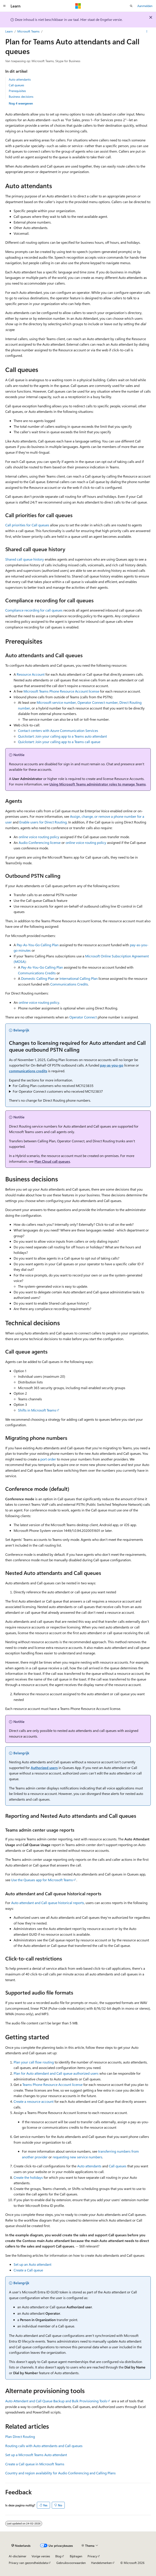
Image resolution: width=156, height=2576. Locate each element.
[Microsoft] (78, 6)
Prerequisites (17, 91)
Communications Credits (37, 973)
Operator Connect (83, 1017)
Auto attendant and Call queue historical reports (47, 1902)
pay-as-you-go (111, 1065)
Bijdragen (76, 2556)
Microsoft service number (56, 702)
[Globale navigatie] (4, 6)
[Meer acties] (147, 31)
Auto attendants (20, 79)
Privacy (92, 2556)
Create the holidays (28, 2177)
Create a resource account (34, 2101)
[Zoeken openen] (131, 6)
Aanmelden (144, 6)
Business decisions (21, 96)
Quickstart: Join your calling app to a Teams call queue (59, 741)
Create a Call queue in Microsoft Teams (34, 2464)
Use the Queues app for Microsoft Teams (42, 1879)
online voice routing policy (39, 836)
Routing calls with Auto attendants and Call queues (43, 2445)
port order (48, 1459)
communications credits (28, 1071)
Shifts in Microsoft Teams (37, 1410)
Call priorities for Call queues (27, 525)
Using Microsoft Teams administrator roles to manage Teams (97, 784)
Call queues (16, 85)
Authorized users (44, 1767)
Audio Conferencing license (40, 842)
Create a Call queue (28, 2270)
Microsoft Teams (28, 31)
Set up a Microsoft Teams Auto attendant (36, 2454)
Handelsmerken (101, 2563)
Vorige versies (41, 2556)
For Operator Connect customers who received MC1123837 (58, 1091)
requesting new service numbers (77, 2157)
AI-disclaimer (17, 2556)
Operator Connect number (97, 702)
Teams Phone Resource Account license (52, 2084)
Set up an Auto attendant (32, 2264)
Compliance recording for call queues (34, 610)
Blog (58, 2556)
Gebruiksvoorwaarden (71, 2563)
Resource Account (31, 674)
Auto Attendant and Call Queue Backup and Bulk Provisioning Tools (56, 2401)
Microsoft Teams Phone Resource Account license (61, 691)
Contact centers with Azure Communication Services (58, 730)
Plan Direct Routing (20, 2436)
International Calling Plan (78, 978)
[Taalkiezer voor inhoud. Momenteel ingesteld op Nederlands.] (21, 2545)
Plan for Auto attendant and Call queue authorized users (56, 2073)
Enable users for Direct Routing (43, 822)
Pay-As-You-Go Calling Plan (38, 944)
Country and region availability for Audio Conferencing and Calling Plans (60, 2473)
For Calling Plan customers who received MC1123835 (53, 1085)
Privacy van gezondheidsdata (28, 2563)
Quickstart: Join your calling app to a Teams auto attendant (62, 736)
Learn (9, 31)
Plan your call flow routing (34, 2062)
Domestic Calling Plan (37, 978)
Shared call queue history (24, 559)
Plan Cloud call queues (52, 1161)
